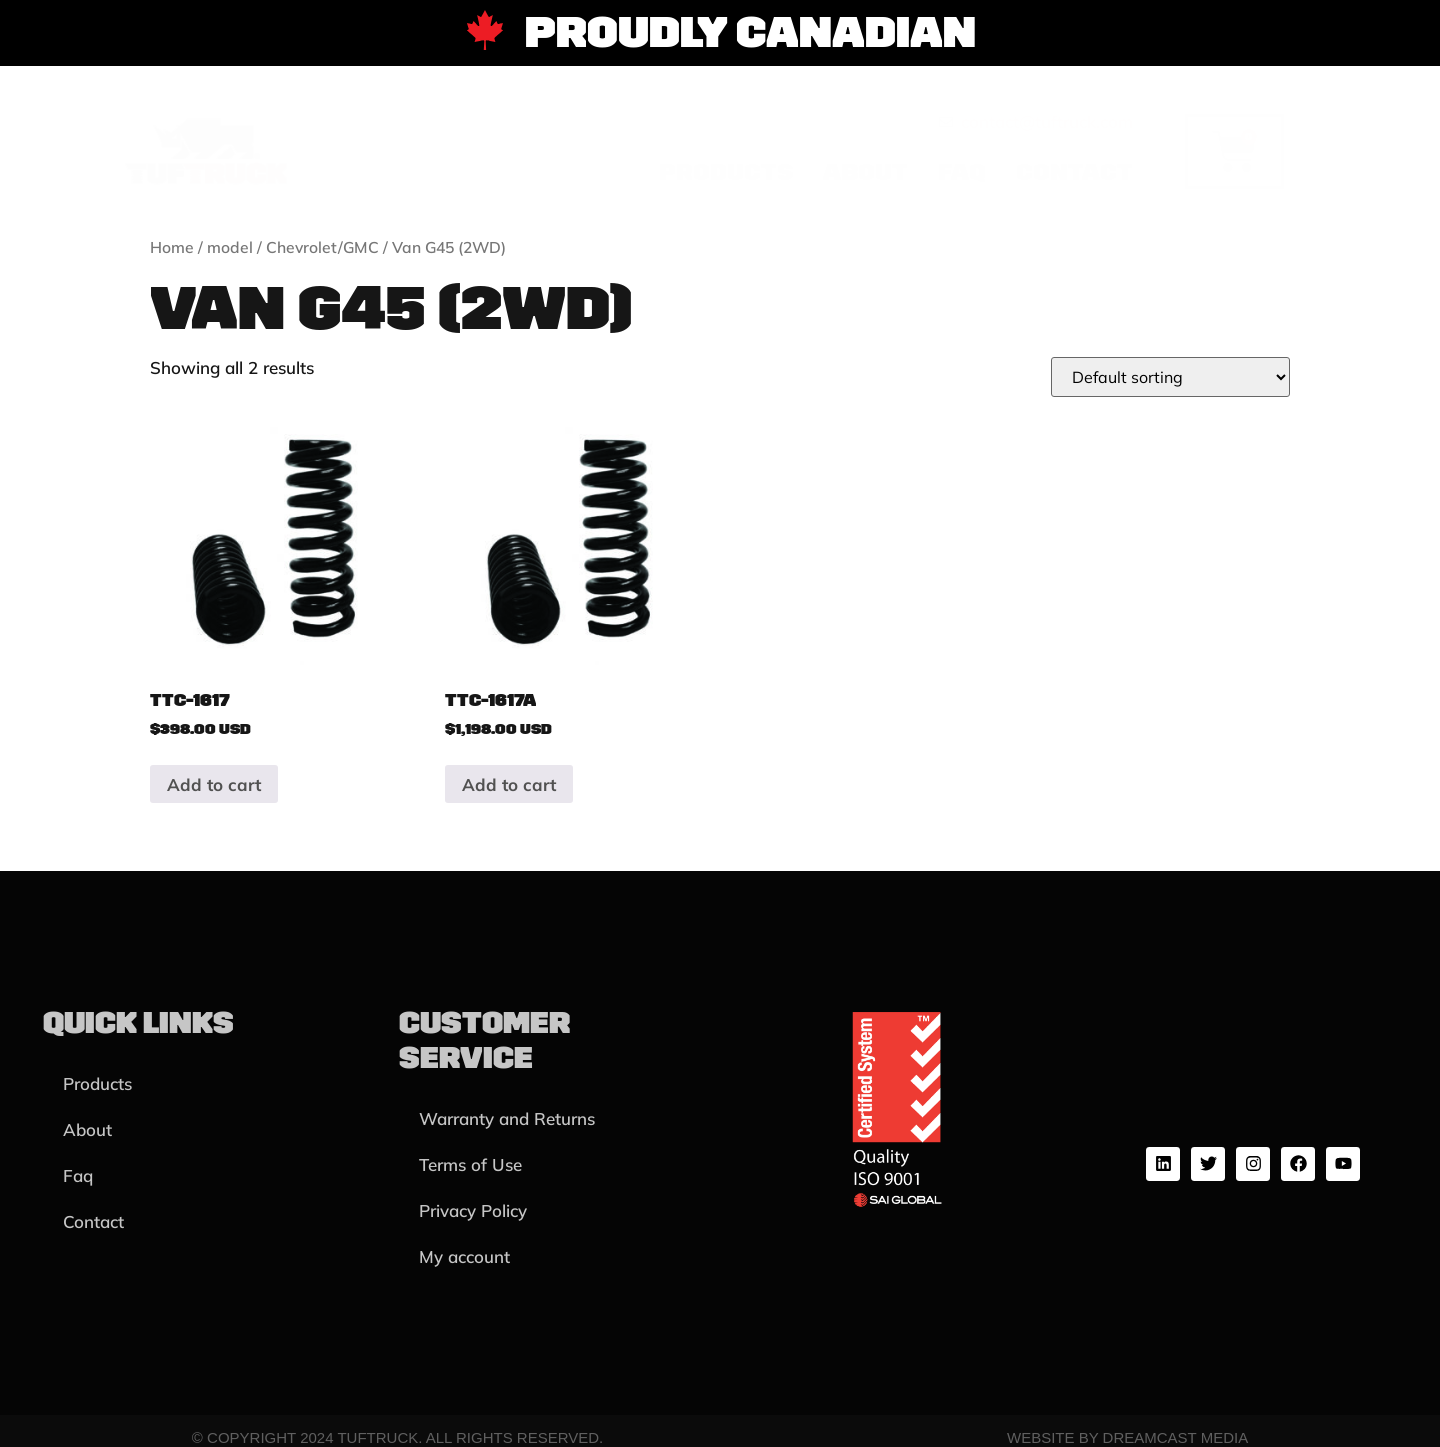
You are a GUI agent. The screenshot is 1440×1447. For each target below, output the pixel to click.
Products (726, 172)
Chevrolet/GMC (322, 247)
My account (464, 1256)
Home (172, 247)
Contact (1074, 172)
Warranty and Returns (507, 1118)
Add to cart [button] (214, 784)
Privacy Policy (473, 1210)
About (865, 172)
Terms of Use (470, 1164)
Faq (962, 172)
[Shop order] (1170, 377)
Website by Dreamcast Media (1127, 1437)
